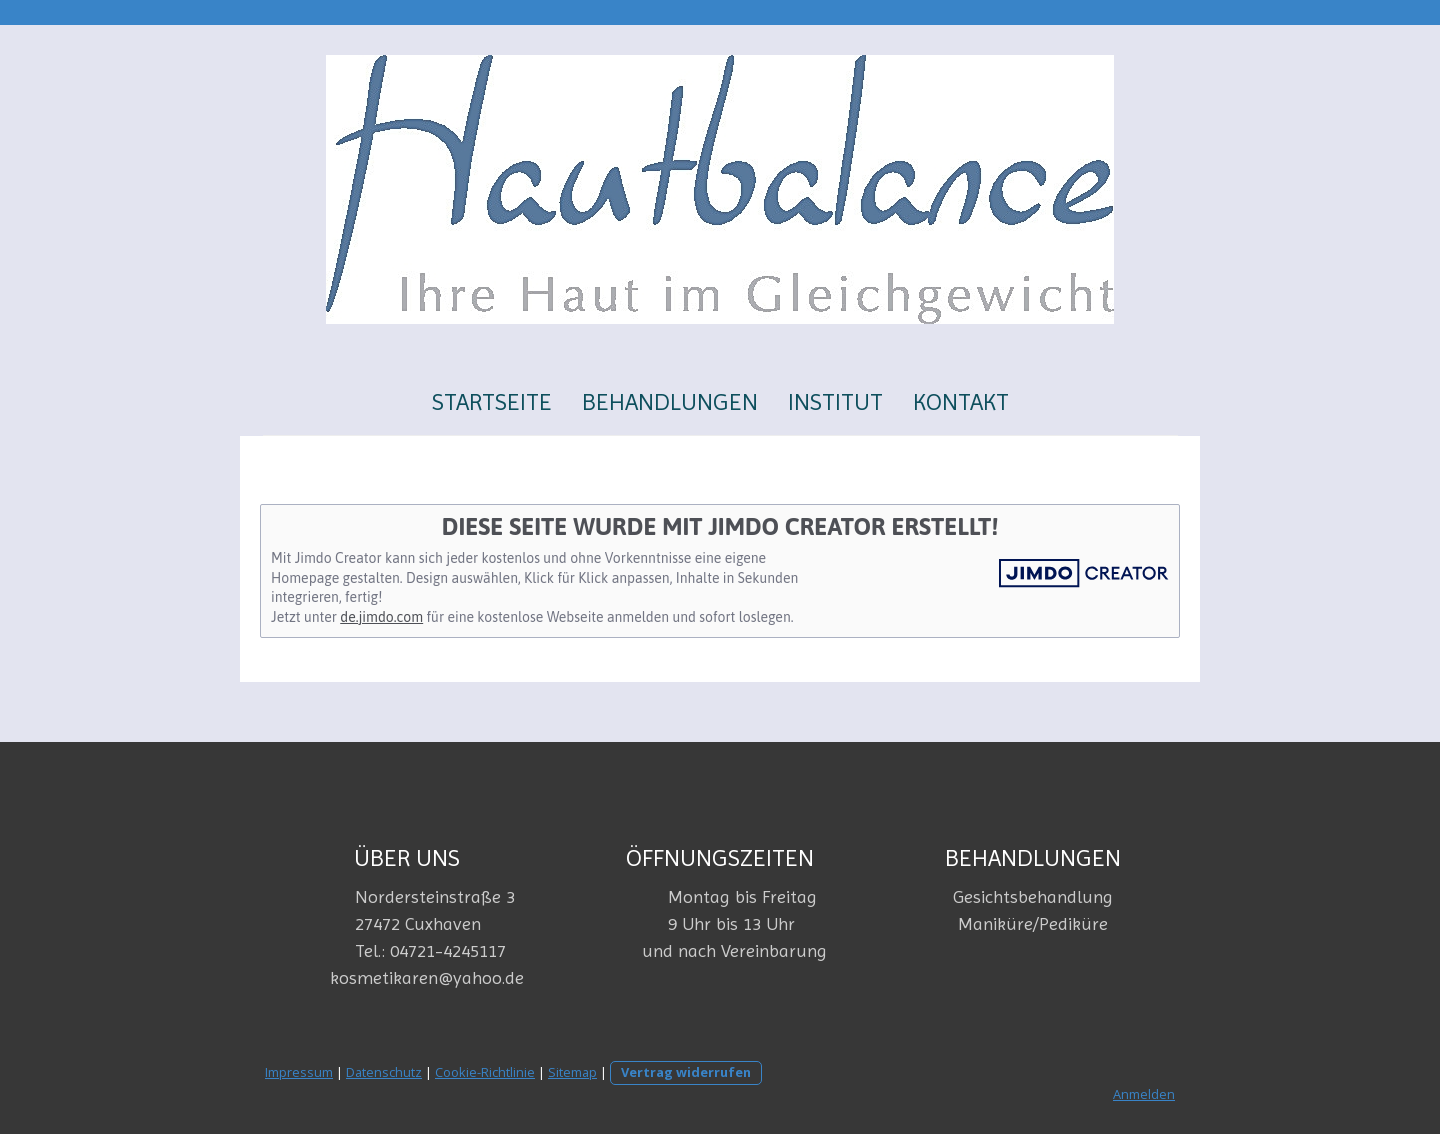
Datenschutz (384, 1072)
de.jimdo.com (381, 617)
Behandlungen (670, 402)
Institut (835, 402)
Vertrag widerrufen (686, 1072)
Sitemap (572, 1072)
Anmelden (1144, 1094)
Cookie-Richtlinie (485, 1072)
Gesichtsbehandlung (1033, 896)
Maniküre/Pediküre (1033, 923)
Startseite (492, 402)
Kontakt (961, 402)
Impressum (299, 1072)
